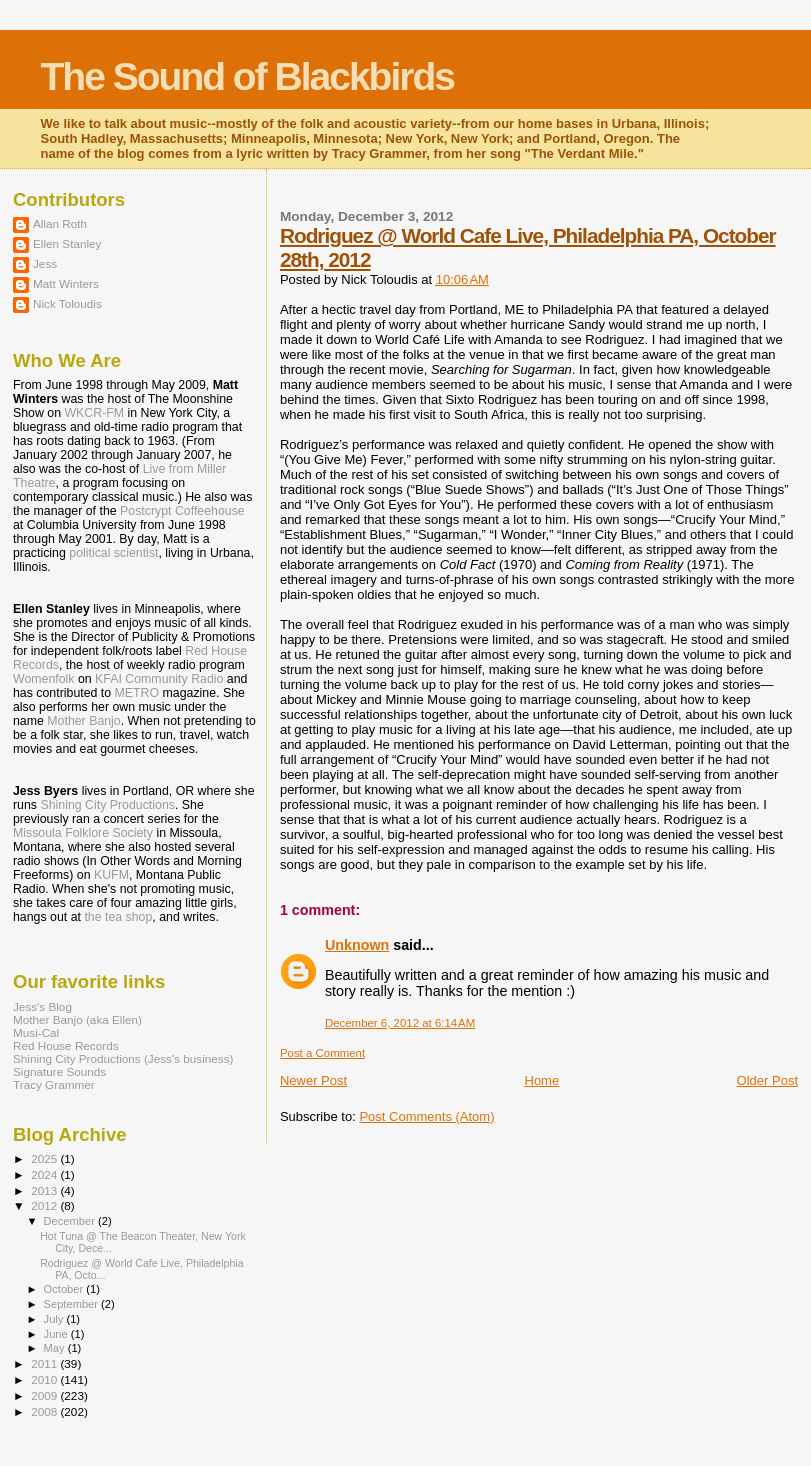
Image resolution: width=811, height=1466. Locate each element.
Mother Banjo (83, 721)
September (73, 1304)
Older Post (767, 1080)
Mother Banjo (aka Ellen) (77, 1019)
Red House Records (66, 1045)
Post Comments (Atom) (426, 1116)
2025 (45, 1158)
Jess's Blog (42, 1006)
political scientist (113, 553)
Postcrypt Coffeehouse (182, 511)
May (56, 1348)
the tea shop (118, 917)
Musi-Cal (36, 1032)
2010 (45, 1379)
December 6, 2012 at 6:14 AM (400, 1023)
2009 (45, 1395)
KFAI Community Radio (159, 679)
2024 (45, 1174)
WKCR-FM (94, 413)
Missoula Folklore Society (83, 833)
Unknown (357, 945)
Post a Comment (322, 1053)
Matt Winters (66, 283)
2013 (45, 1190)
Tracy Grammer (54, 1084)
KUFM (111, 875)
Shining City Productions (107, 805)
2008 (45, 1411)
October (65, 1289)
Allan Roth (60, 223)
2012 (45, 1205)
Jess (45, 263)
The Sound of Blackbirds (247, 76)
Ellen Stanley (67, 243)
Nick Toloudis (67, 303)
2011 (45, 1363)
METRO (137, 693)
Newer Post (313, 1080)
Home (542, 1080)
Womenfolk (44, 679)
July (55, 1319)
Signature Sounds (59, 1071)
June (57, 1334)
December (71, 1221)
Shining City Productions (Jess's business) (123, 1058)
